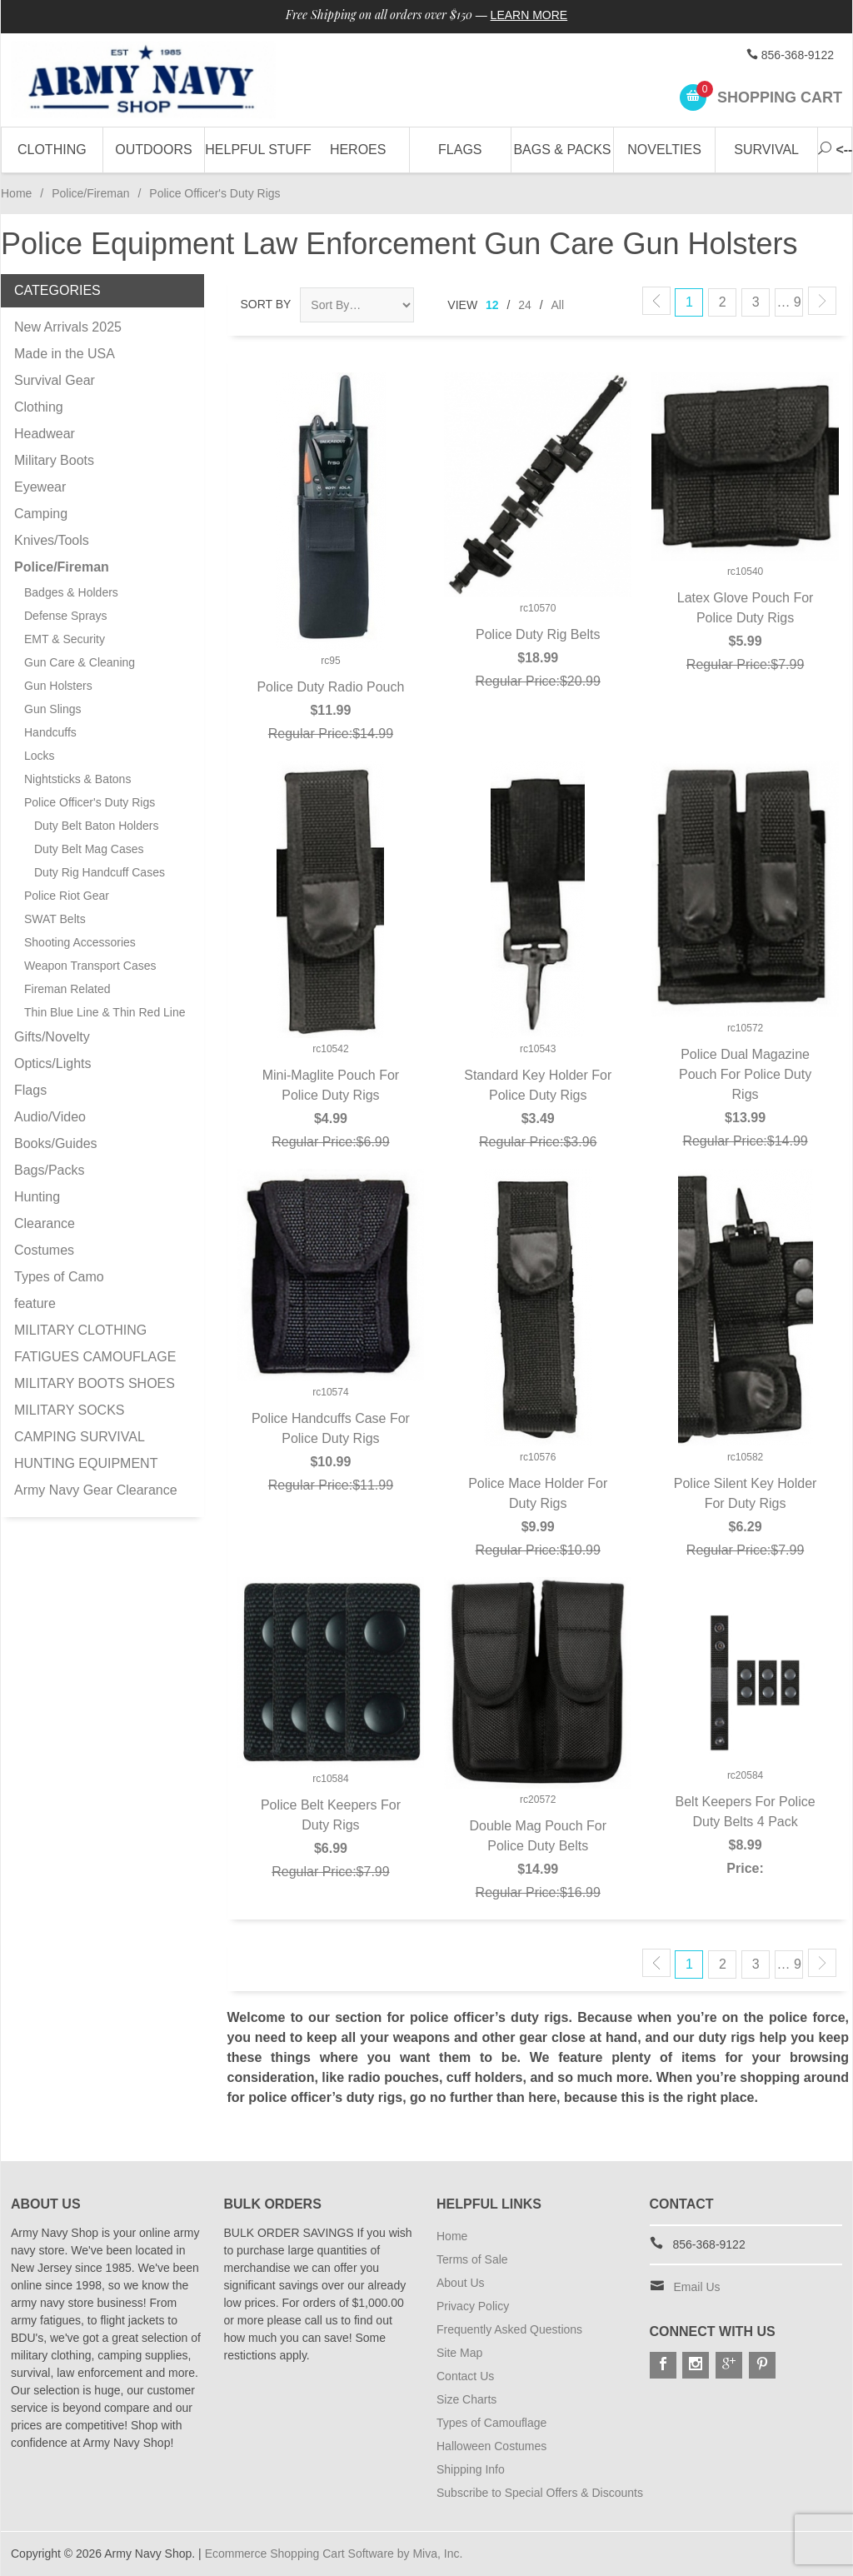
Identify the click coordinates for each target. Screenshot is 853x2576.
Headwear (44, 434)
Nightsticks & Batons (77, 779)
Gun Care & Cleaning (79, 662)
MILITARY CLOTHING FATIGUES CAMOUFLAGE (95, 1343)
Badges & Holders (71, 592)
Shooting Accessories (80, 942)
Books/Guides (55, 1143)
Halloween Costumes (491, 2446)
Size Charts (466, 2399)
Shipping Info (470, 2469)
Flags (459, 149)
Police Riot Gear (66, 895)
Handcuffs (50, 732)
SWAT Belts (55, 919)
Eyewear (40, 487)
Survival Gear (54, 380)
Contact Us (465, 2376)
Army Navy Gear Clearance (95, 1490)
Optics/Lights (52, 1063)
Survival (766, 149)
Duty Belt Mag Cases (89, 849)
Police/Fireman (90, 193)
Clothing (52, 149)
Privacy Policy (472, 2306)
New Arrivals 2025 (68, 327)
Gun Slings (52, 709)
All (558, 305)
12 (492, 305)
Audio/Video (50, 1117)
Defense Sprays (65, 615)
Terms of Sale (472, 2259)
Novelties (664, 149)
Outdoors (153, 149)
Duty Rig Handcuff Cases (99, 872)
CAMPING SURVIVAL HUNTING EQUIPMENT (85, 1450)
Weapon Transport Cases (90, 965)
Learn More (529, 15)
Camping (40, 514)
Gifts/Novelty (52, 1037)
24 (524, 305)
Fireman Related (67, 989)
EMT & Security (64, 639)
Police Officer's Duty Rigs (89, 802)
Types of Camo (59, 1277)
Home (16, 193)
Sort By (266, 304)
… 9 (788, 302)
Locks (39, 755)
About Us (460, 2282)
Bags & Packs (562, 149)
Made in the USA (64, 354)
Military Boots (54, 460)
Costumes (44, 1250)
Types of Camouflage (491, 2422)
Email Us (697, 2287)
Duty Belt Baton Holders (96, 825)
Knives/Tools (51, 540)
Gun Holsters (58, 685)
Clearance (44, 1223)
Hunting (37, 1197)
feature (35, 1303)
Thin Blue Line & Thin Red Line (105, 1012)
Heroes (358, 149)
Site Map (459, 2352)
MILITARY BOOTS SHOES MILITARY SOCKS (94, 1396)
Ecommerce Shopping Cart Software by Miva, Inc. (334, 2553)
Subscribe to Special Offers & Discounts (539, 2492)
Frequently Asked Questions (509, 2329)
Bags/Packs (49, 1170)
